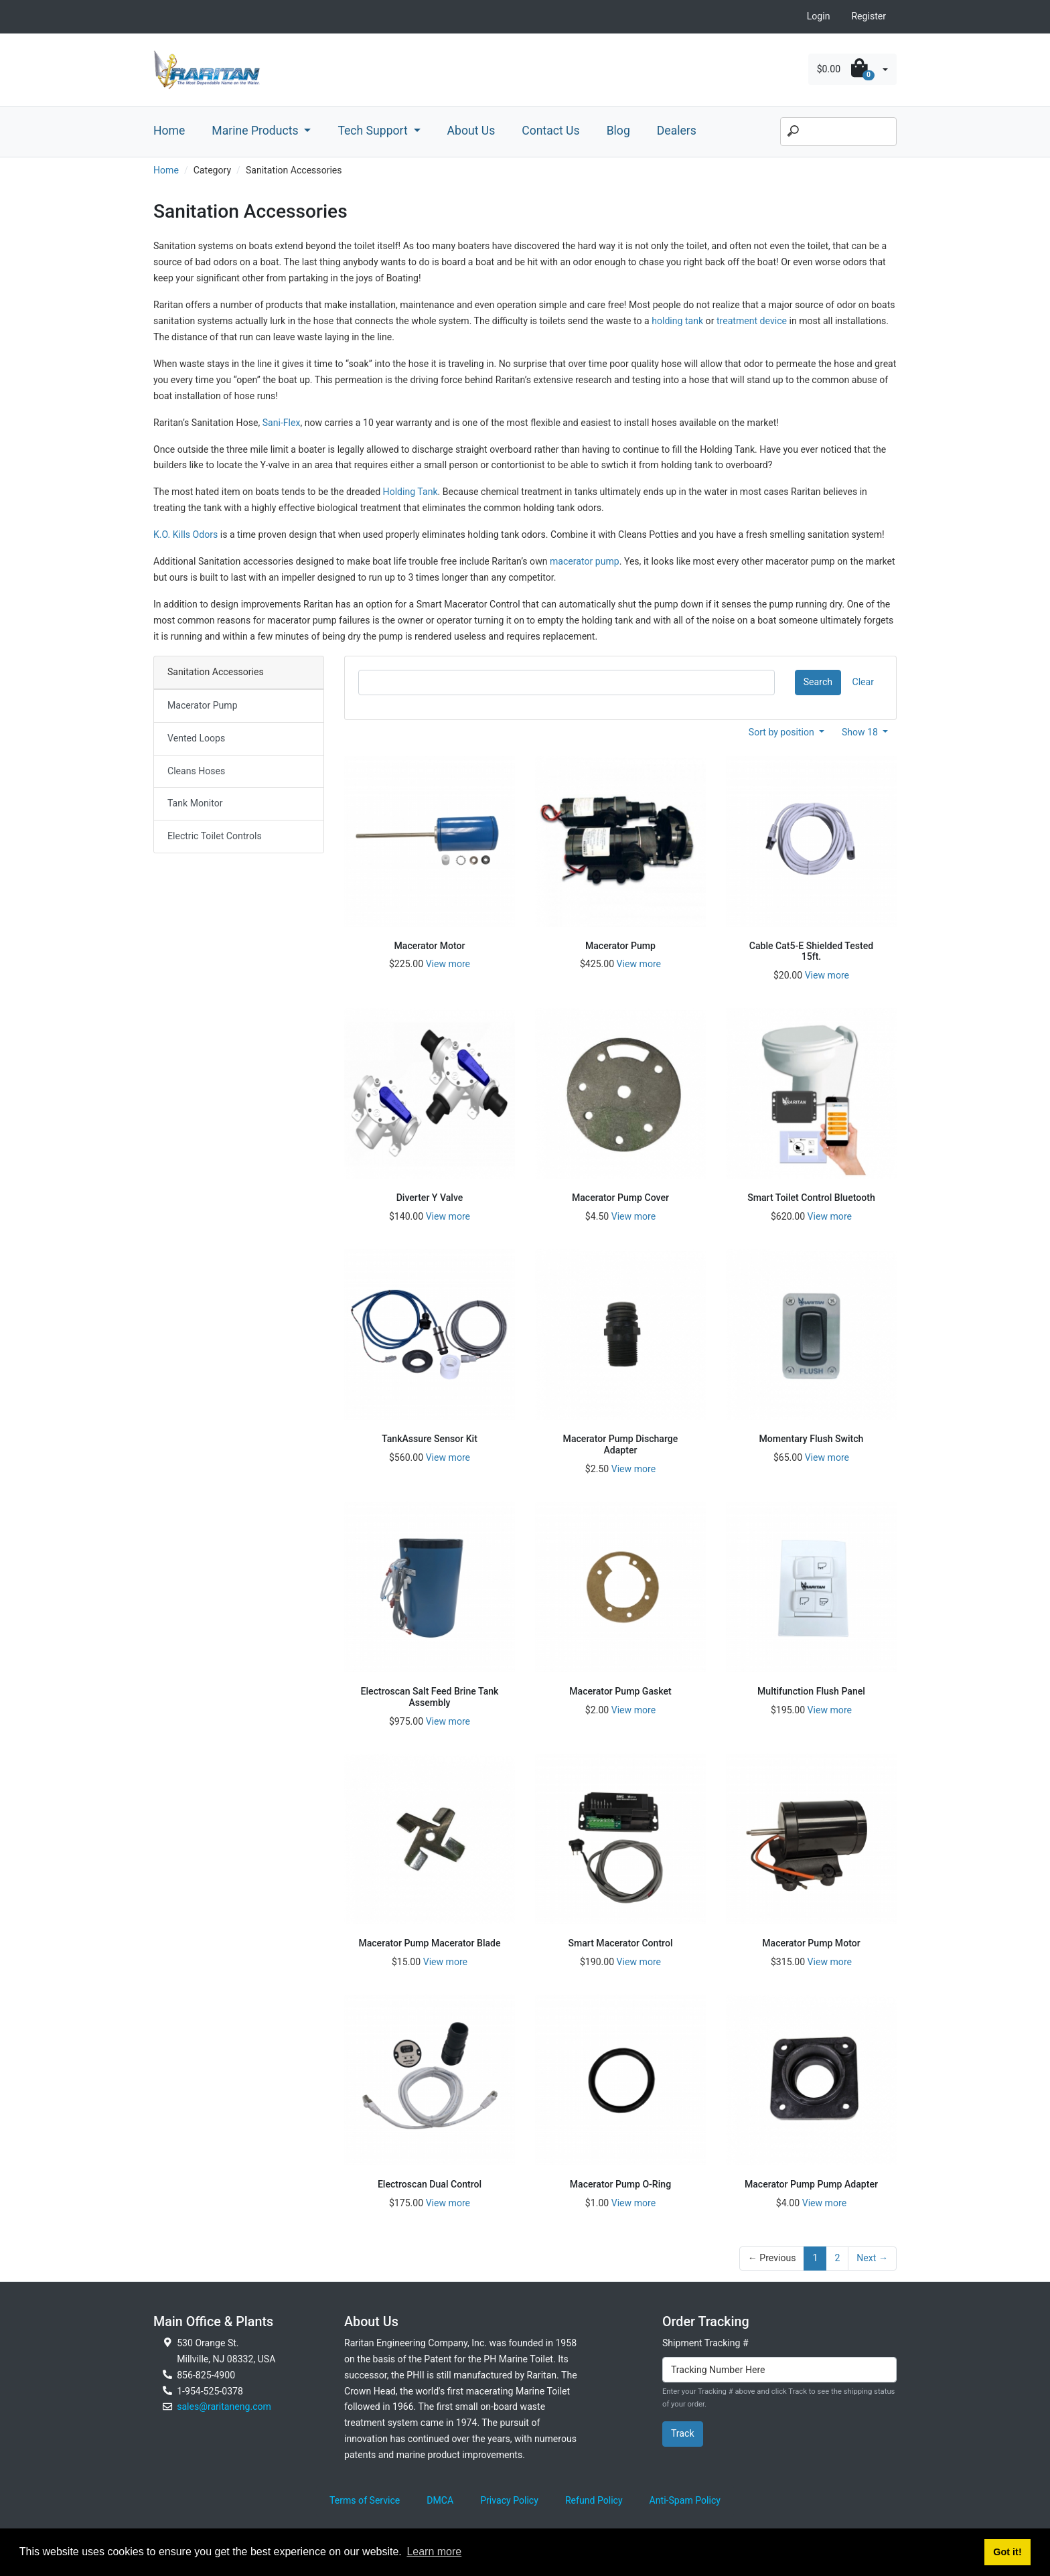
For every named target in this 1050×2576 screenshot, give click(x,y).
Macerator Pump (202, 705)
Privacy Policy (509, 2500)
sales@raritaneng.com (224, 2406)
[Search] (838, 132)
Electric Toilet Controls (214, 836)
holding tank (677, 320)
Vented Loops (196, 738)
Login (818, 16)
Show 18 (861, 732)
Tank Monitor (194, 803)
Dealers (676, 130)
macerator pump (584, 561)
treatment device (752, 320)
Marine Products (256, 130)
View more (448, 963)
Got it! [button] (1007, 2552)
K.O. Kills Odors (185, 534)
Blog (618, 130)
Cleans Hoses (196, 771)
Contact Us (550, 130)
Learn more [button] (433, 2551)
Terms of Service (364, 2500)
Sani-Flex (281, 422)
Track (682, 2433)
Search (818, 681)
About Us (471, 130)
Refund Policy (594, 2500)
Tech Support (374, 130)
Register (868, 16)
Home (169, 130)
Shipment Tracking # (705, 2343)
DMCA (440, 2500)
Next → (872, 2257)
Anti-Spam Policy (685, 2500)
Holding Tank (410, 491)
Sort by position (783, 732)
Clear (863, 681)
